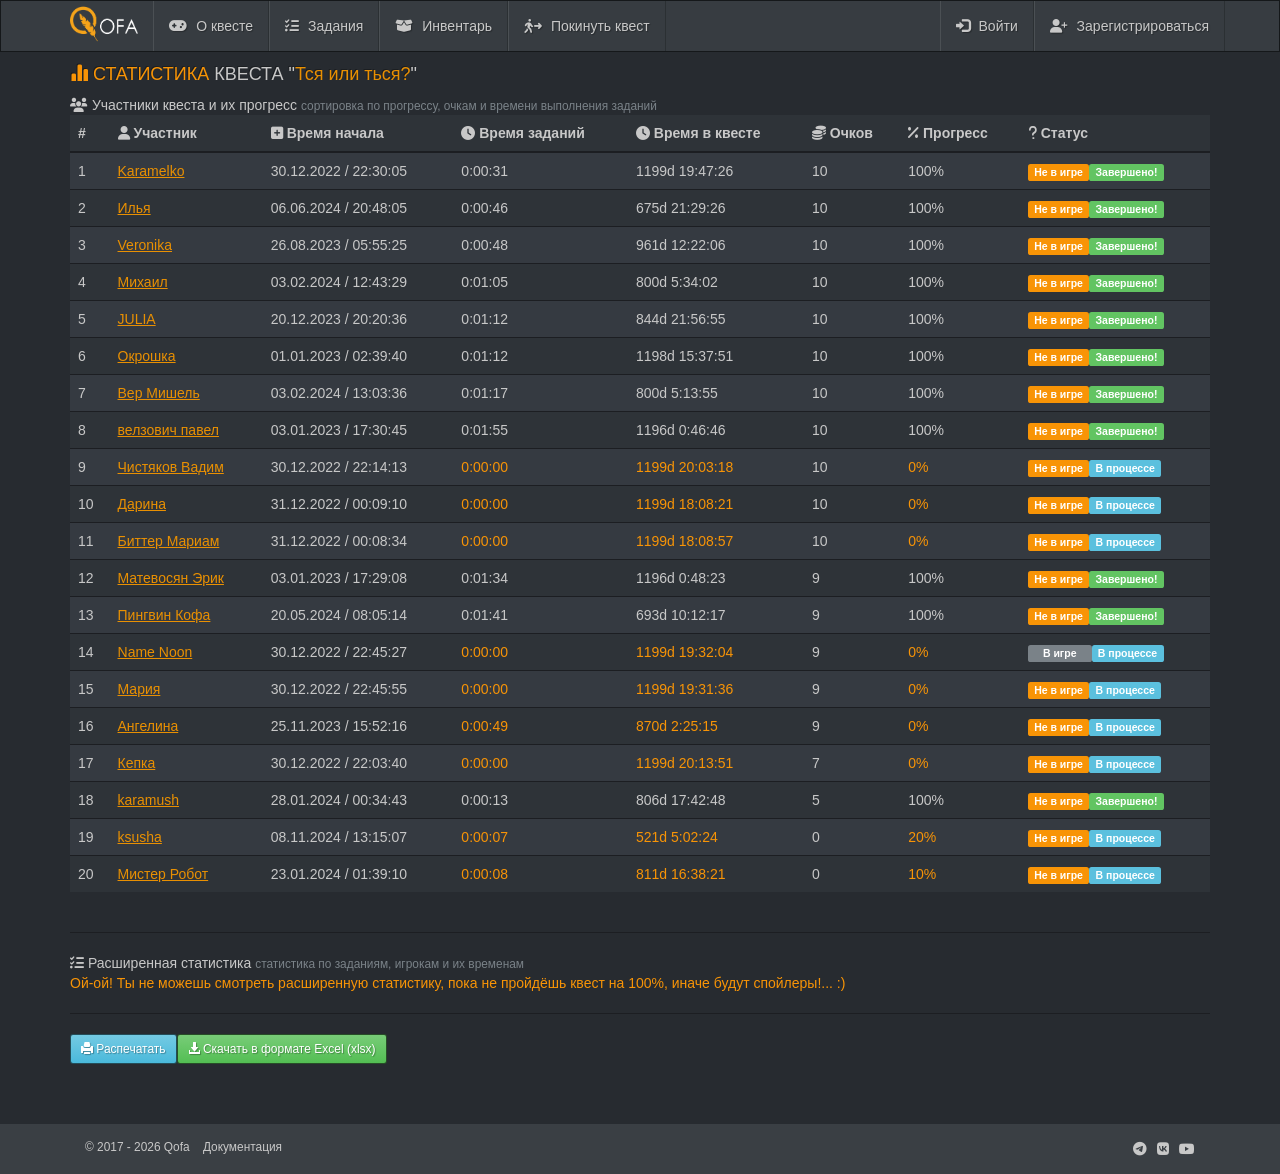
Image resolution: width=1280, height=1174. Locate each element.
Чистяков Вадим (171, 467)
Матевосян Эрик (171, 578)
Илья (134, 208)
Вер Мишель (159, 393)
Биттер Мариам (169, 541)
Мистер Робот (163, 874)
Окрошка (147, 356)
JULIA (137, 319)
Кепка (137, 763)
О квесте (211, 26)
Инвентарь (443, 26)
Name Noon (155, 652)
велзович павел (168, 430)
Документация (242, 1147)
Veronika (145, 245)
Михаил (143, 282)
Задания (324, 26)
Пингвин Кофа (164, 615)
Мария (139, 689)
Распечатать (123, 1049)
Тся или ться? (353, 74)
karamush (148, 800)
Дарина (142, 504)
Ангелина (148, 726)
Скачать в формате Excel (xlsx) (282, 1049)
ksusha (140, 837)
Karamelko (151, 171)
